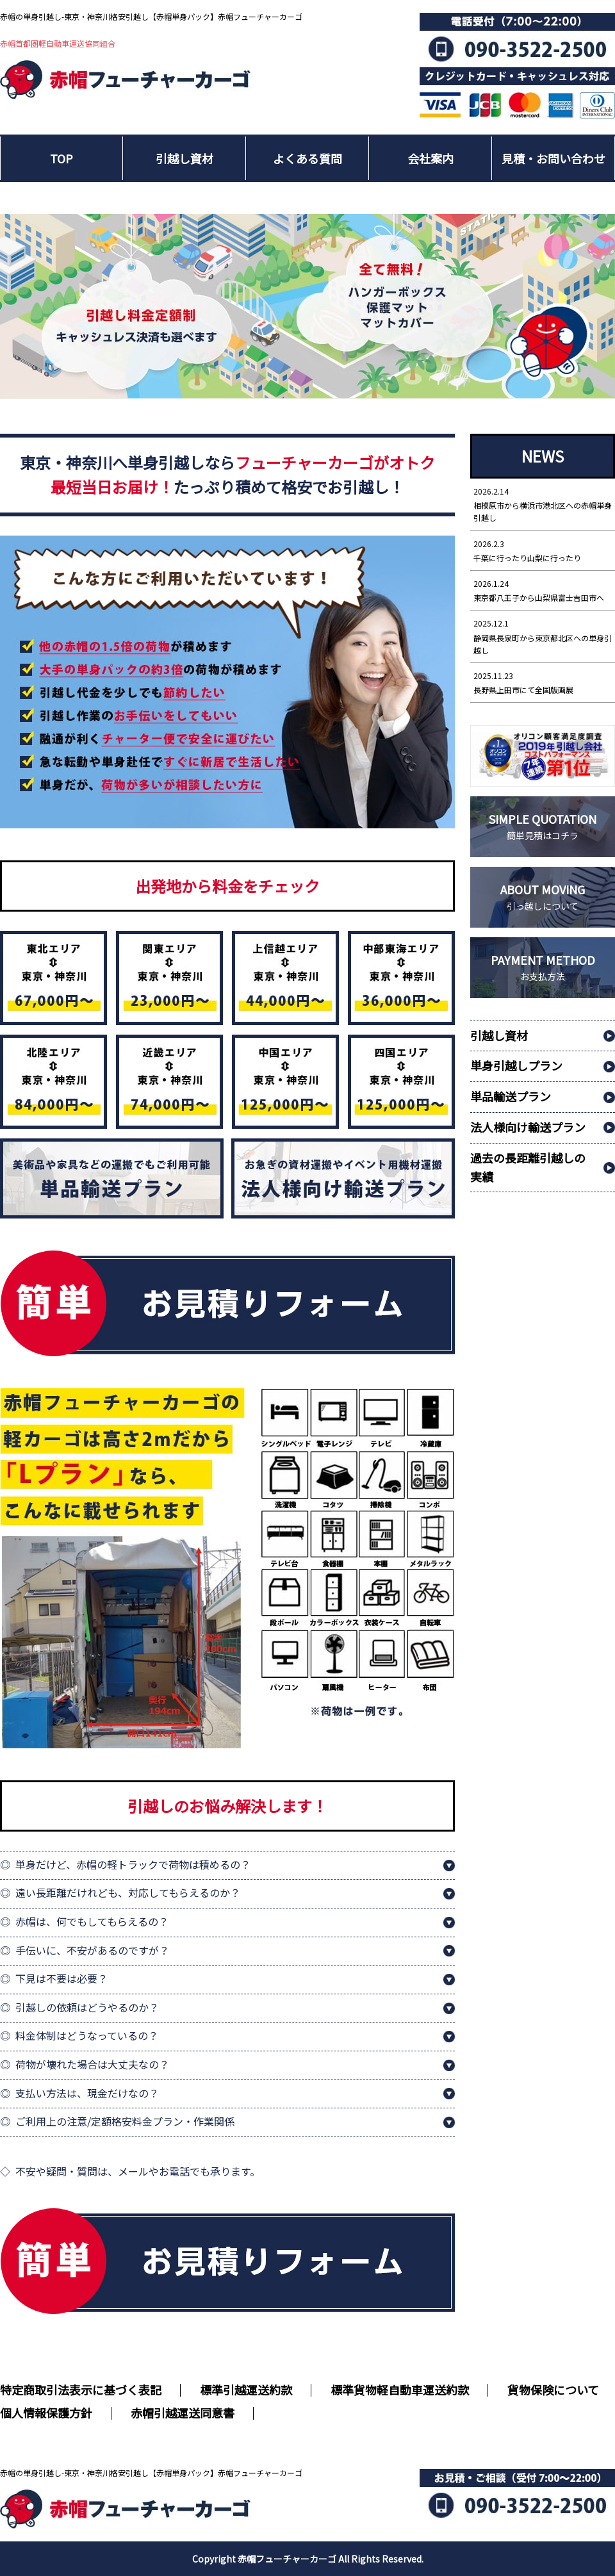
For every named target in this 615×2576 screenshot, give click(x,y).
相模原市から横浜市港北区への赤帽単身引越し (542, 504)
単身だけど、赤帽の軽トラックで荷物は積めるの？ (132, 1864)
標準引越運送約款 (246, 2389)
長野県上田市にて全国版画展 (542, 682)
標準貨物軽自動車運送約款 (400, 2389)
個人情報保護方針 (46, 2412)
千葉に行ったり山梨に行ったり (542, 550)
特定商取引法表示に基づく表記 (80, 2389)
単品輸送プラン (510, 1096)
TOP (61, 158)
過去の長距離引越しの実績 (528, 1167)
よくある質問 (307, 158)
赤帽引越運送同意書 (182, 2412)
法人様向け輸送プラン (528, 1127)
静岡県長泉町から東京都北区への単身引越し (542, 636)
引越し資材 (184, 158)
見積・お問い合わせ (553, 158)
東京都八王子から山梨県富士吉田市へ (542, 590)
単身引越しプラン (516, 1065)
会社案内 (430, 158)
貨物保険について (553, 2389)
